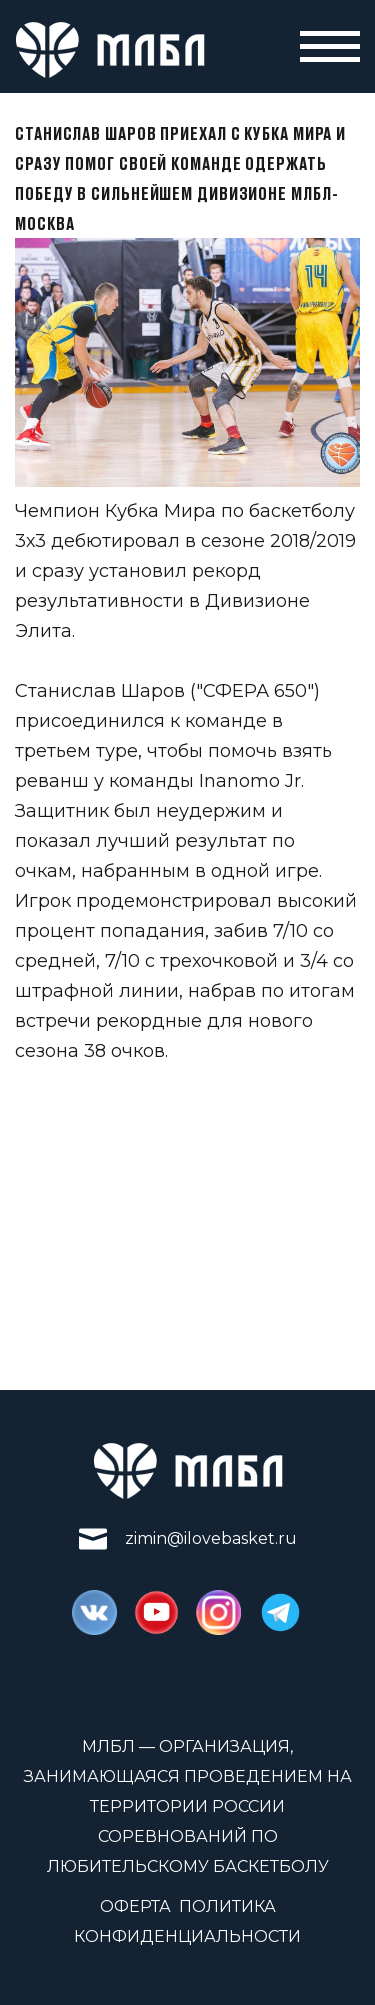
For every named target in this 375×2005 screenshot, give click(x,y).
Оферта (135, 1906)
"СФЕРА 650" (255, 691)
